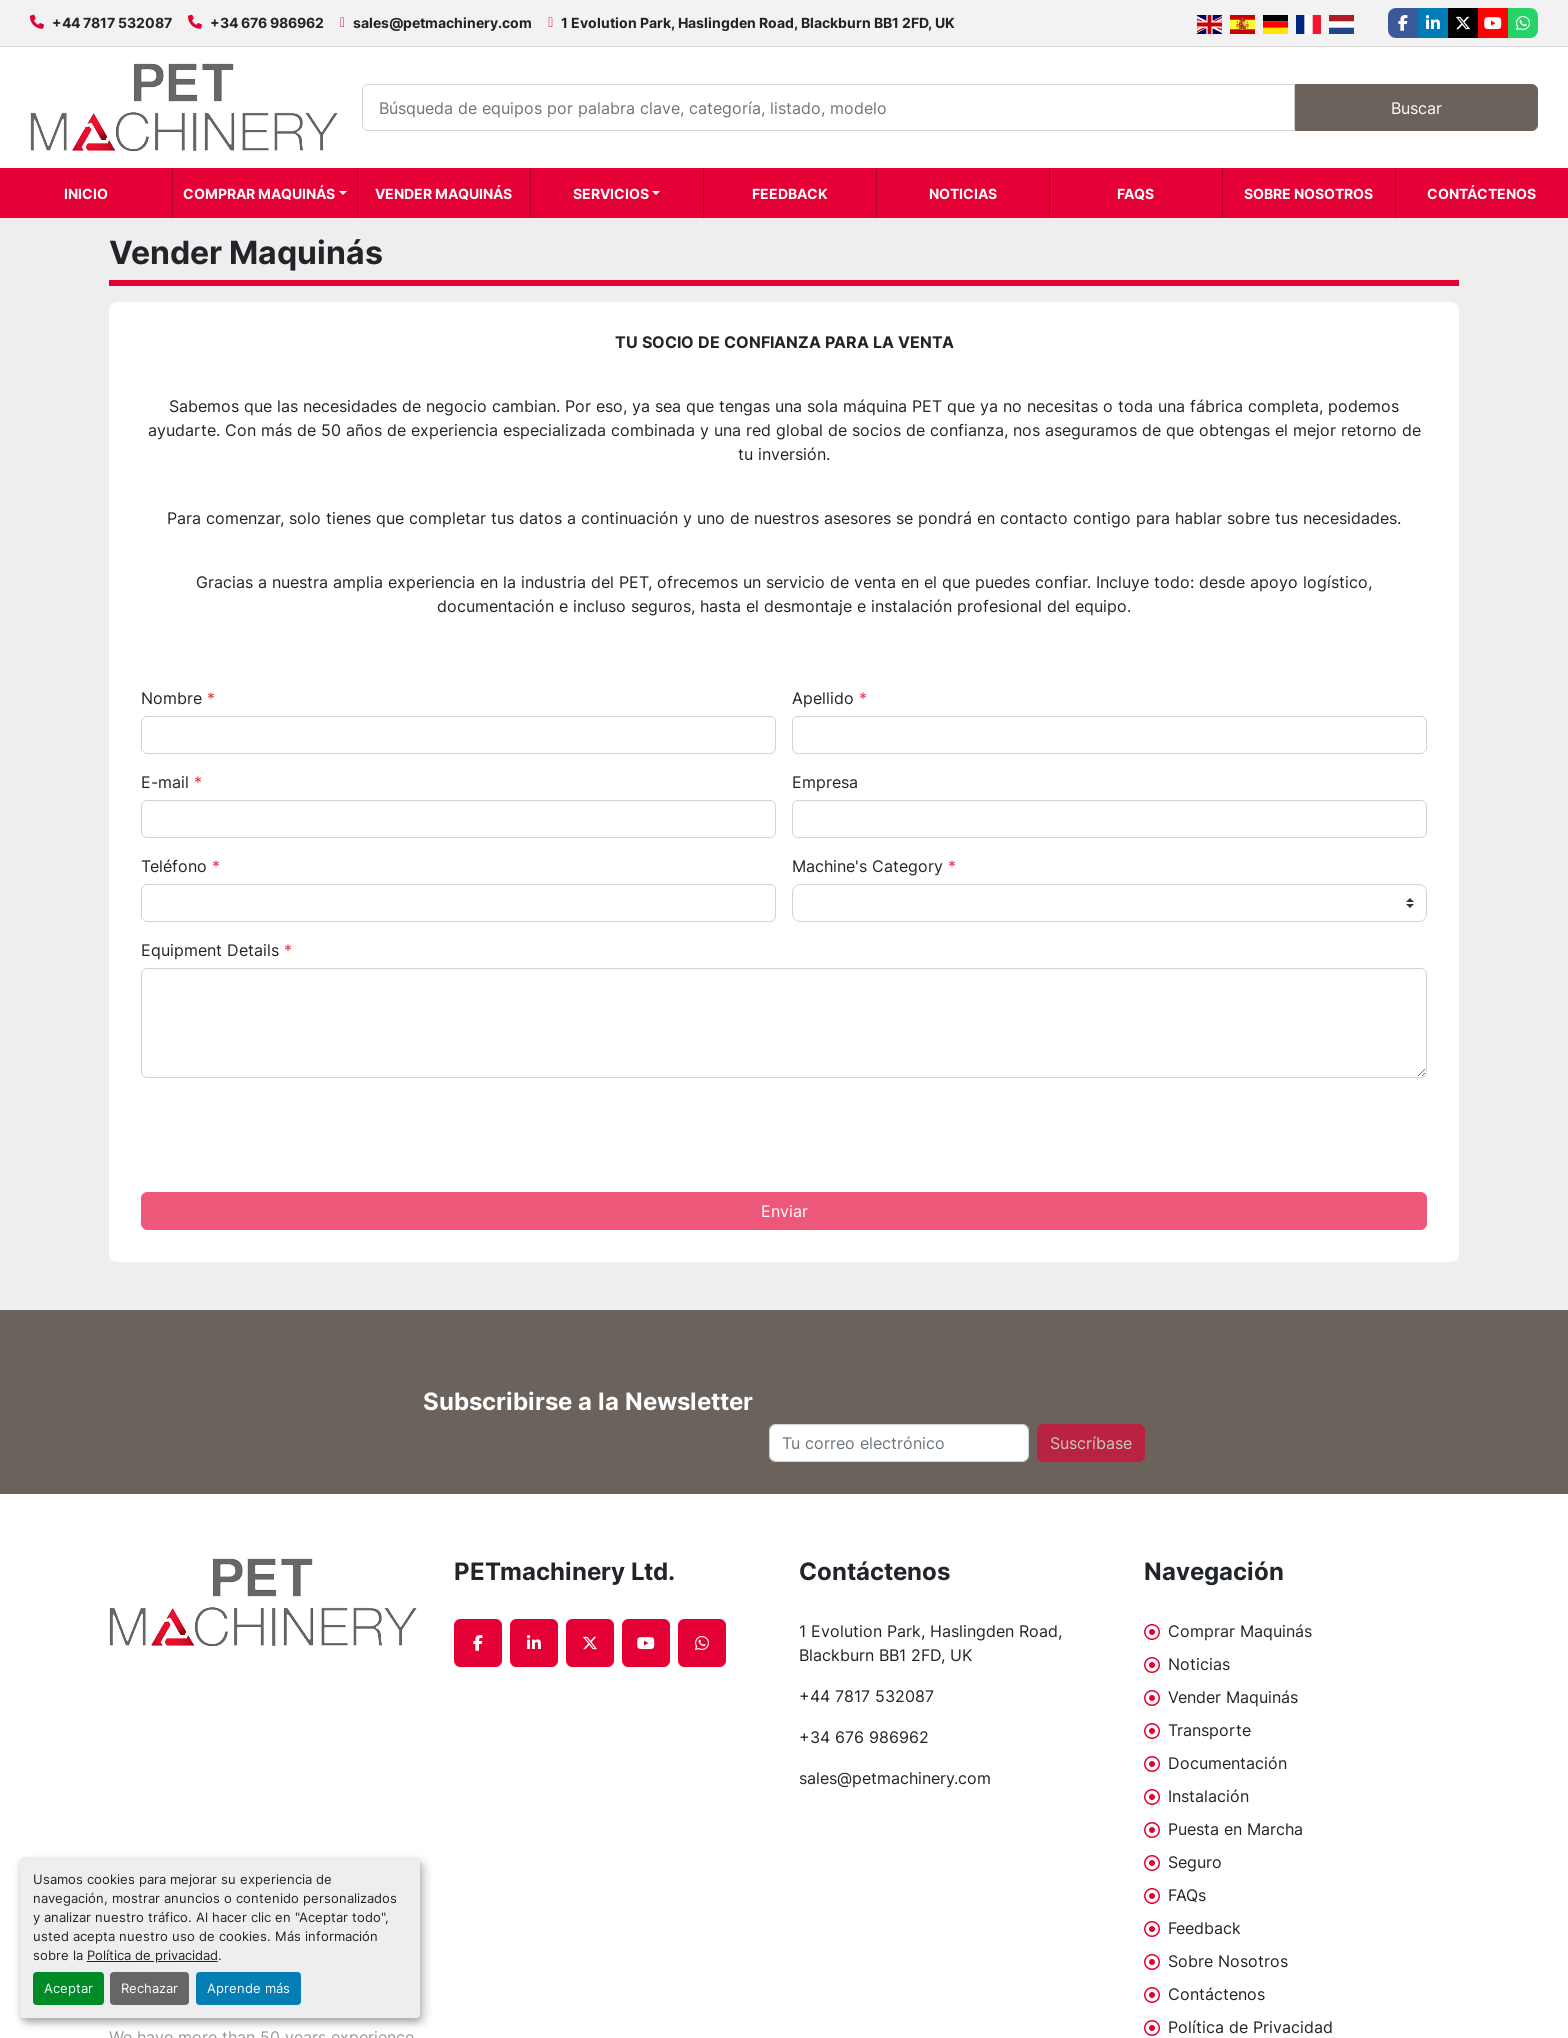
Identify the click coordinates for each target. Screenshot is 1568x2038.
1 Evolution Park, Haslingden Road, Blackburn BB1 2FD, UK (758, 22)
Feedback (790, 193)
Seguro (1195, 1862)
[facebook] (1403, 23)
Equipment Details (216, 950)
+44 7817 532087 (112, 22)
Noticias (963, 193)
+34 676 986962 (267, 22)
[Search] (828, 107)
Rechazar (149, 1988)
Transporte (1209, 1730)
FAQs (1135, 193)
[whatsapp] (1523, 23)
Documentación (1227, 1763)
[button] (265, 193)
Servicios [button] (611, 193)
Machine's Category (874, 866)
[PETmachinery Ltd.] (266, 1602)
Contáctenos (1481, 193)
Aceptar (68, 1988)
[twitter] (1463, 23)
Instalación (1208, 1796)
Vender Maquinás (443, 193)
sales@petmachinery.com (442, 22)
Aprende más (248, 1988)
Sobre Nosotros (1308, 193)
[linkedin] (1433, 23)
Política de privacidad (152, 1955)
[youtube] (1493, 23)
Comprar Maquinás (259, 193)
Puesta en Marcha (1235, 1829)
